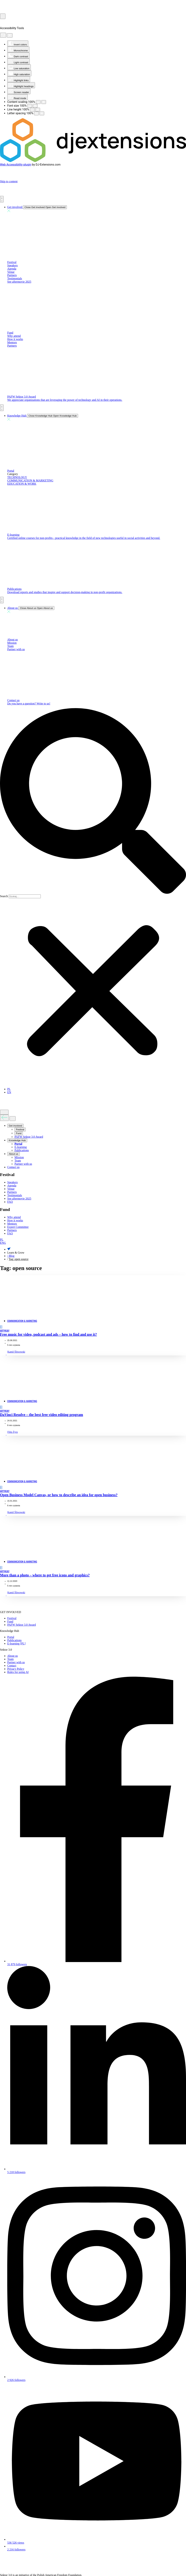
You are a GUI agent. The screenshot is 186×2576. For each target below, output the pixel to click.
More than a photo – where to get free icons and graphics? (45, 1575)
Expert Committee (18, 1226)
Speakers (12, 265)
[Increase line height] (37, 110)
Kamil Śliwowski (16, 1351)
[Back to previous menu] (4, 1118)
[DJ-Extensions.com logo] (93, 161)
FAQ (10, 1201)
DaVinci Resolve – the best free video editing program (41, 1415)
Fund (10, 332)
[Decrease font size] (29, 106)
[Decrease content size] (38, 102)
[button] (93, 801)
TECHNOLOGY (17, 477)
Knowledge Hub (17, 1140)
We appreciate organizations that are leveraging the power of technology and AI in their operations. (64, 399)
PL (1, 1239)
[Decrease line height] (32, 110)
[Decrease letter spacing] (36, 113)
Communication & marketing (22, 1321)
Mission (12, 642)
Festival (11, 262)
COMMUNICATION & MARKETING (30, 480)
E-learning (13, 534)
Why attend (14, 335)
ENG (3, 1242)
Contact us (13, 700)
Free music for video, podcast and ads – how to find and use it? (48, 1334)
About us (12, 639)
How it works (15, 339)
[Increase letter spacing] (41, 113)
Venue (10, 271)
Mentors (12, 342)
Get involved (15, 1125)
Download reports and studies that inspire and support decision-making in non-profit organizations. (64, 592)
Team (10, 646)
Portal (10, 470)
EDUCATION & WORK (21, 483)
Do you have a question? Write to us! (28, 703)
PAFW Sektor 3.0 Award (21, 396)
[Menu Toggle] (2, 199)
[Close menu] (13, 1118)
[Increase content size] (43, 102)
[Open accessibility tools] (2, 16)
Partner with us (16, 649)
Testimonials (14, 278)
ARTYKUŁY (4, 1330)
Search (4, 896)
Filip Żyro (12, 1432)
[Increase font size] (35, 106)
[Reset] (3, 35)
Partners (12, 275)
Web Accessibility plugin (15, 164)
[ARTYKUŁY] (1, 1327)
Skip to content (9, 181)
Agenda (11, 268)
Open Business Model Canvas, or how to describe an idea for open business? (59, 1495)
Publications (14, 588)
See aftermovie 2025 (19, 281)
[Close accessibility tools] (9, 35)
